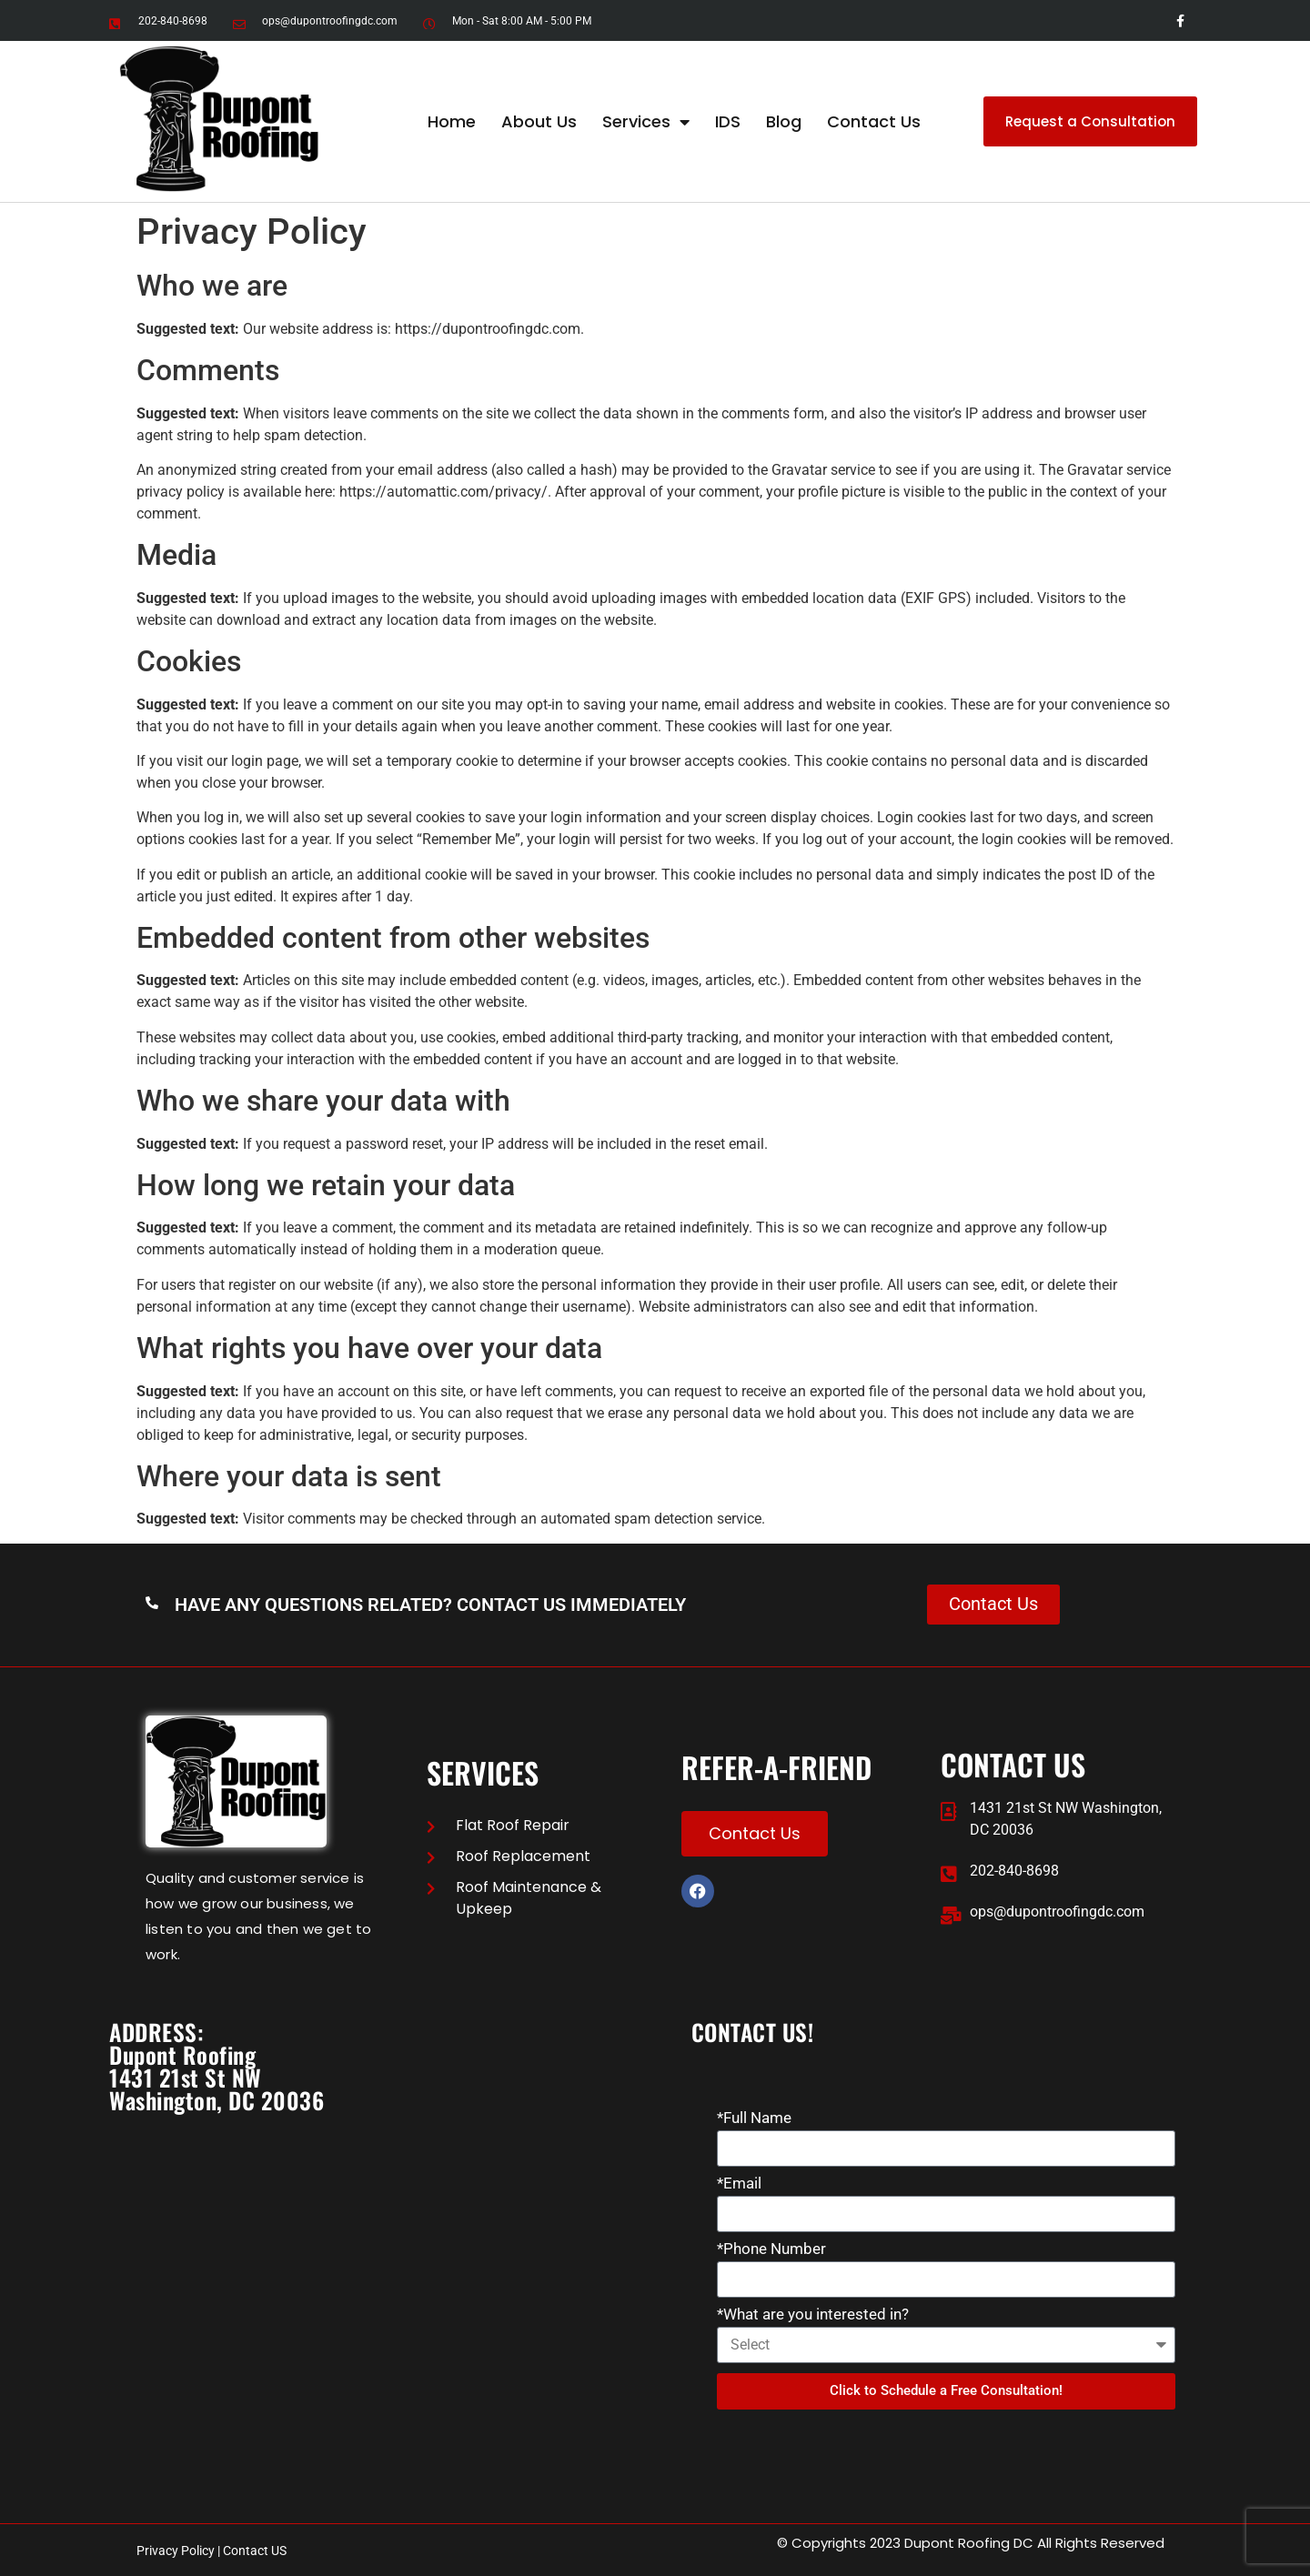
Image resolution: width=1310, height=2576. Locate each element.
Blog (783, 121)
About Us (539, 121)
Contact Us (874, 121)
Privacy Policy (175, 2550)
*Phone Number (771, 2249)
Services (646, 122)
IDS (728, 121)
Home (452, 121)
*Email (739, 2184)
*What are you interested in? (813, 2315)
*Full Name (754, 2118)
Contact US (255, 2550)
